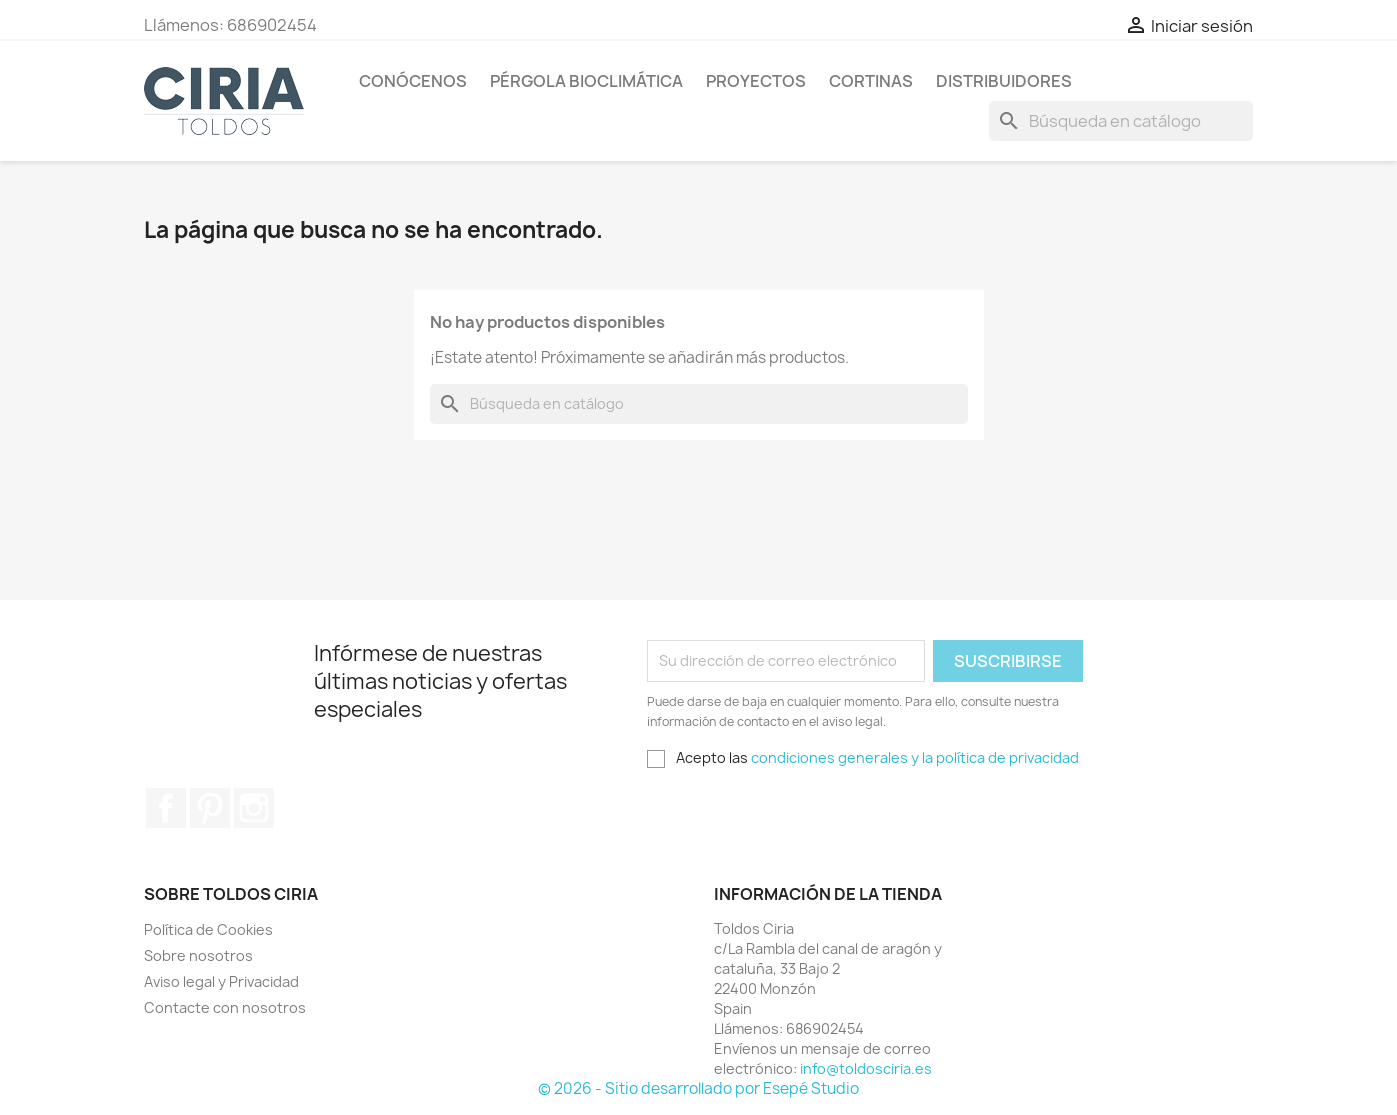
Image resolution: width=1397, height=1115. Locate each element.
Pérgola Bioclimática (586, 81)
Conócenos (413, 81)
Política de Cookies (208, 929)
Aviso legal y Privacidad (221, 981)
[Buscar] (1121, 121)
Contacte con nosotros (225, 1007)
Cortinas (871, 81)
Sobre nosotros (198, 955)
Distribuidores (1004, 81)
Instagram (254, 808)
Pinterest (210, 808)
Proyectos (756, 81)
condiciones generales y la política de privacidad (915, 757)
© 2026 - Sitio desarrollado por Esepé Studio (698, 1088)
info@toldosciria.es (866, 1068)
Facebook (166, 808)
